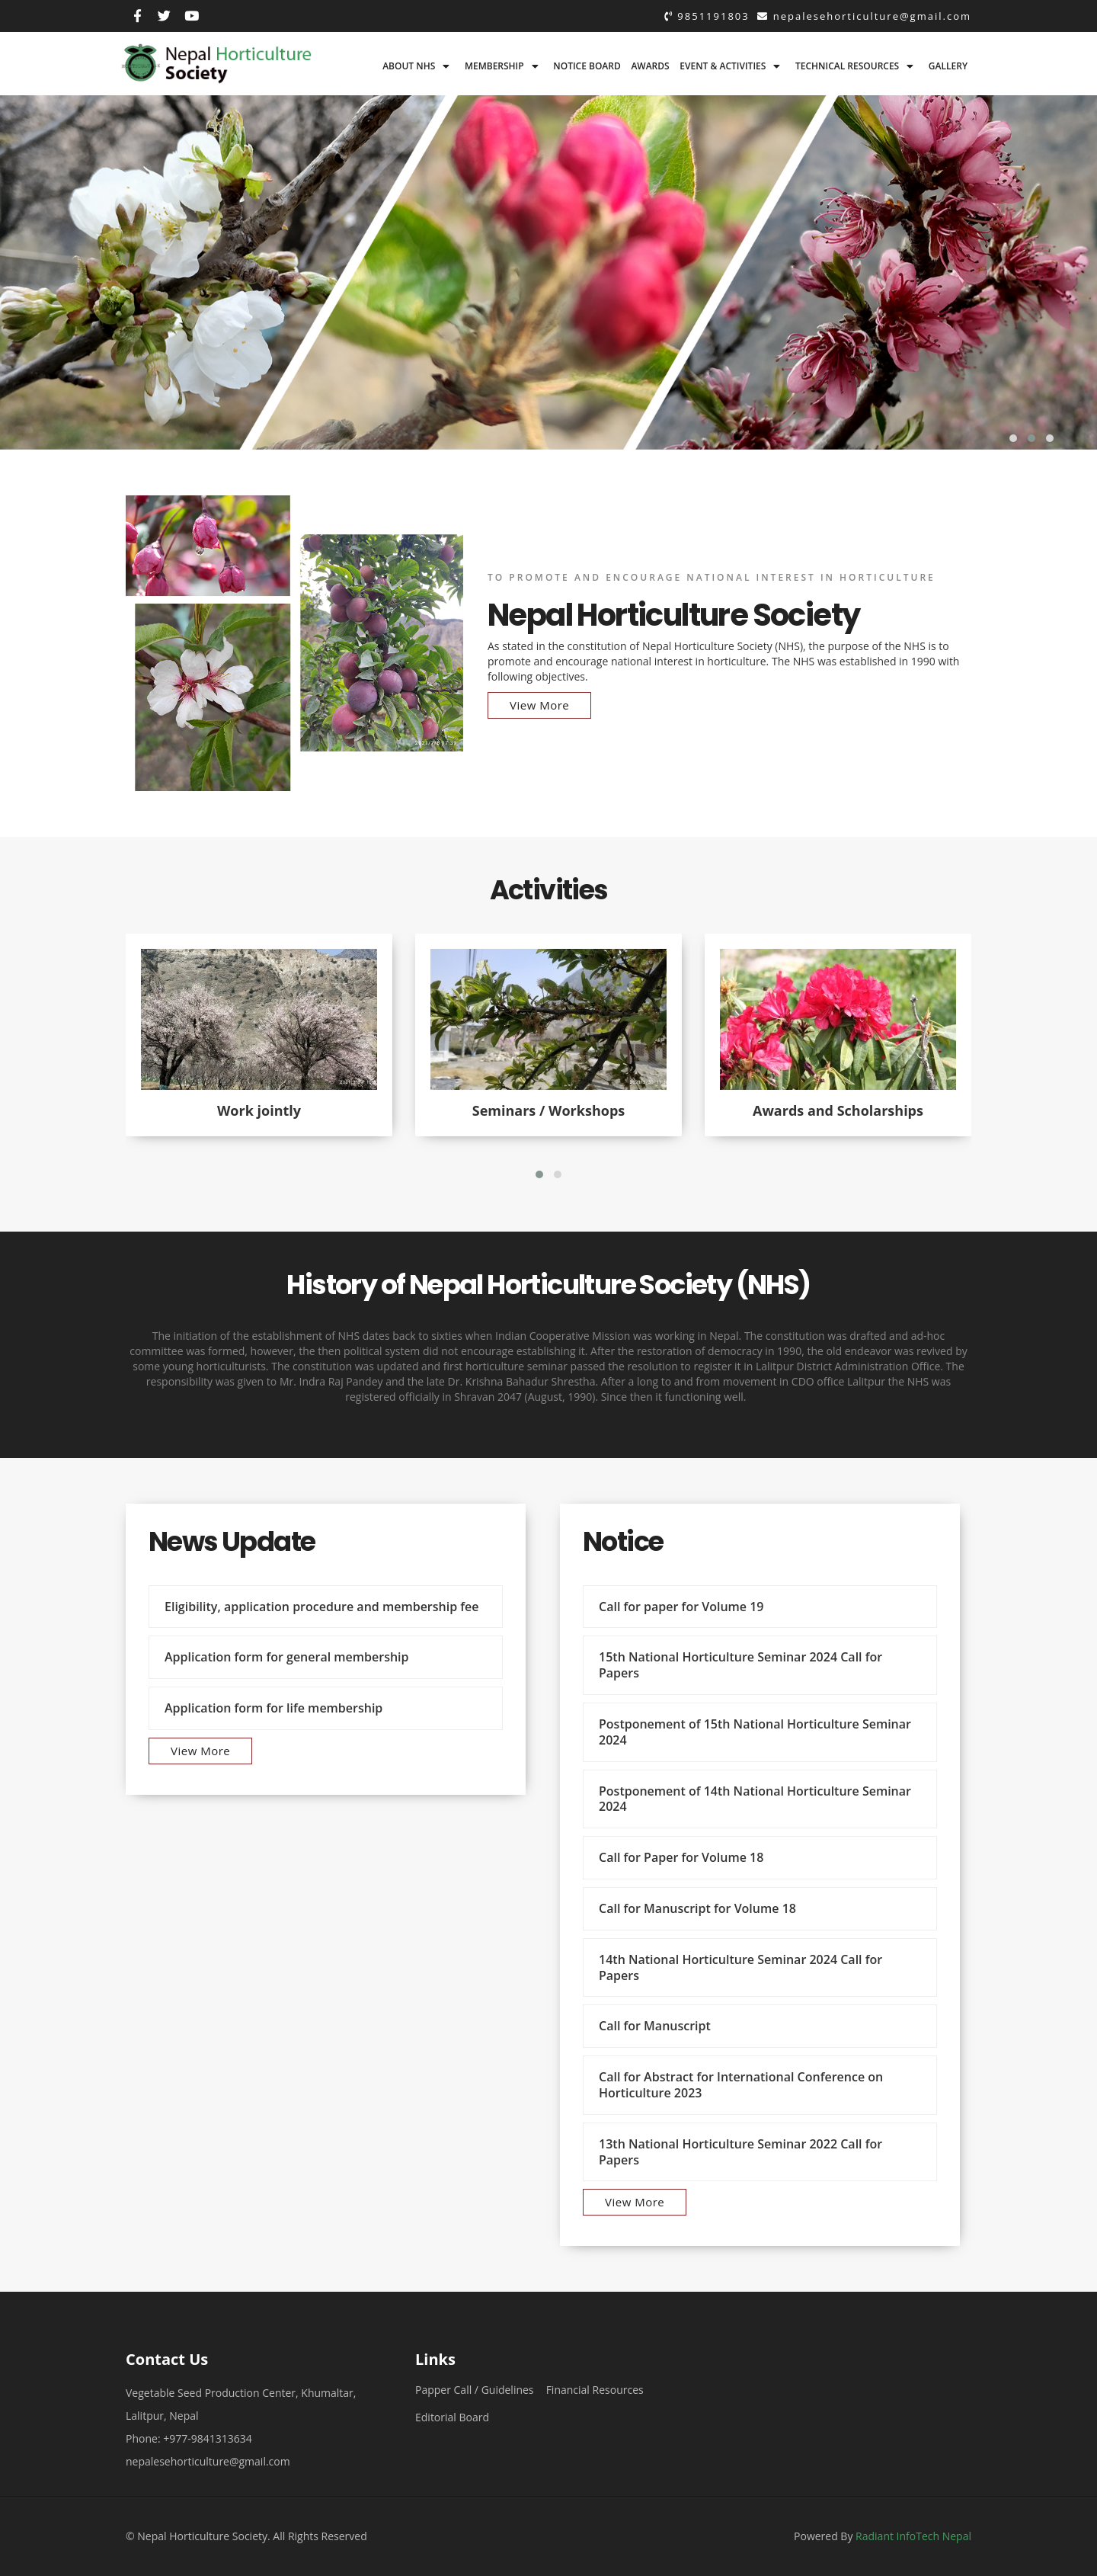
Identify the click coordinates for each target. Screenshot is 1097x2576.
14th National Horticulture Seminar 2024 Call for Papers (740, 1967)
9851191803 (707, 16)
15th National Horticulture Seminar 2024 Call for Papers (740, 1664)
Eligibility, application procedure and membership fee (322, 1606)
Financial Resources (595, 2389)
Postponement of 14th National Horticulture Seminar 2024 (755, 1799)
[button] (1013, 438)
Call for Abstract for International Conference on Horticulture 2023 (741, 2084)
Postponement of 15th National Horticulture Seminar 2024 (755, 1732)
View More (539, 705)
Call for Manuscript (655, 2025)
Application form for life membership (273, 1708)
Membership (494, 65)
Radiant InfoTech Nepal (913, 2536)
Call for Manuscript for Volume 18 (697, 1908)
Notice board (586, 65)
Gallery (948, 65)
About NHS (408, 65)
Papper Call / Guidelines (474, 2389)
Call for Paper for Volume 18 (681, 1857)
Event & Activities (723, 65)
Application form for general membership (287, 1656)
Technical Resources (847, 65)
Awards (650, 65)
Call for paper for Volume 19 (681, 1606)
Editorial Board (452, 2417)
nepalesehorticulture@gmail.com (864, 16)
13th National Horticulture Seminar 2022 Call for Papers (740, 2151)
